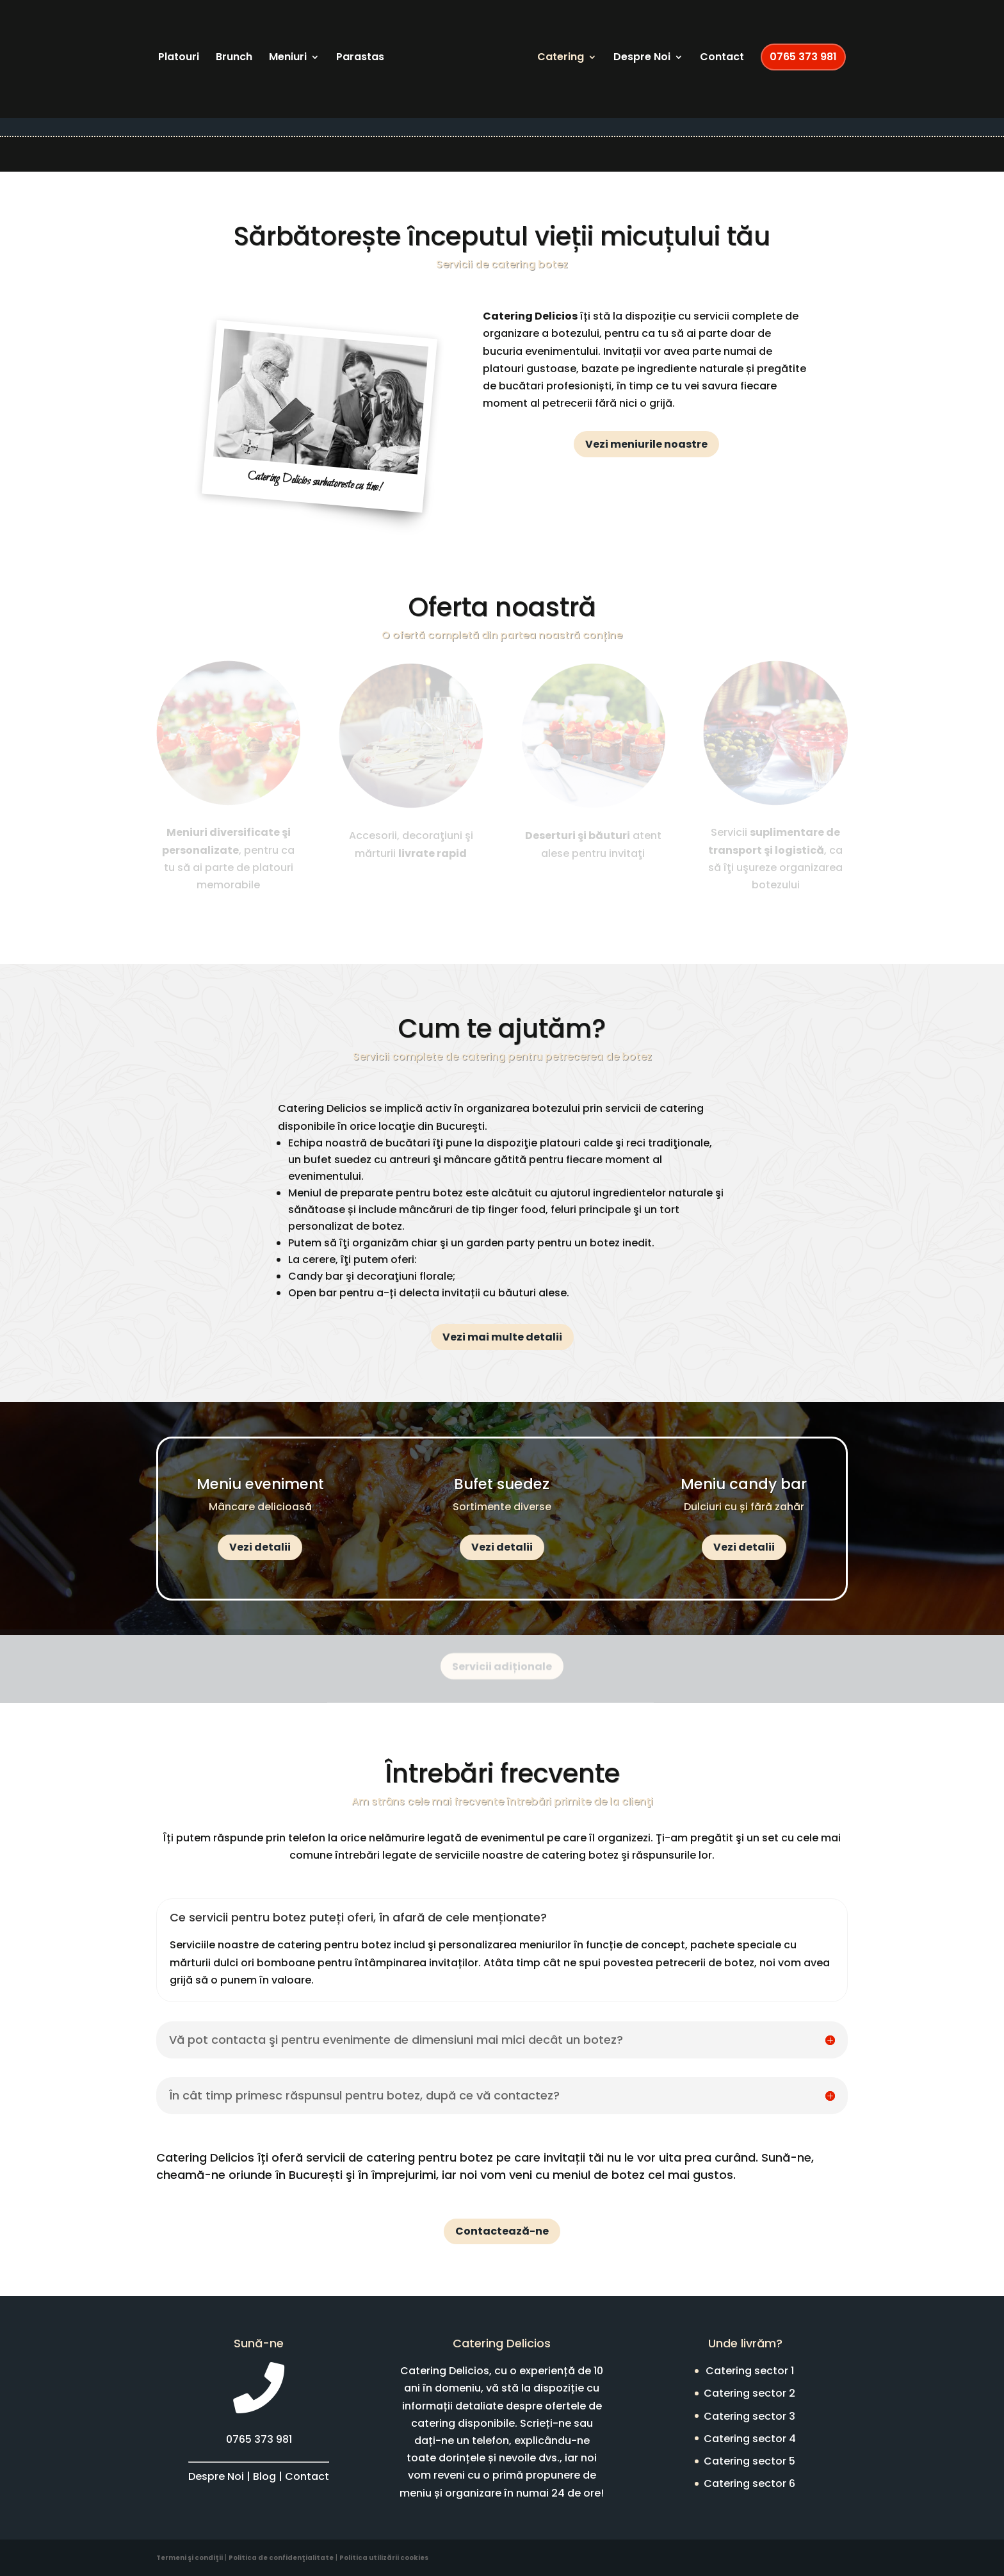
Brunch (234, 58)
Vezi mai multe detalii (502, 1337)
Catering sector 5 (749, 2461)
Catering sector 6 (749, 2483)
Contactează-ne (502, 2231)
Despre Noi (641, 58)
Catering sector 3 (749, 2416)
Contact (722, 58)
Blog (264, 2476)
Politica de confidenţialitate (281, 2558)
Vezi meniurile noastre (646, 444)
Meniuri (288, 58)
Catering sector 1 (750, 2370)
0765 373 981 (803, 56)
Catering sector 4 (750, 2438)
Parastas (360, 58)
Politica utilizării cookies (383, 2558)
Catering (560, 58)
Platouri (178, 58)
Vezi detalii (260, 1547)
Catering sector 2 (749, 2393)
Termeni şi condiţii (189, 2558)
